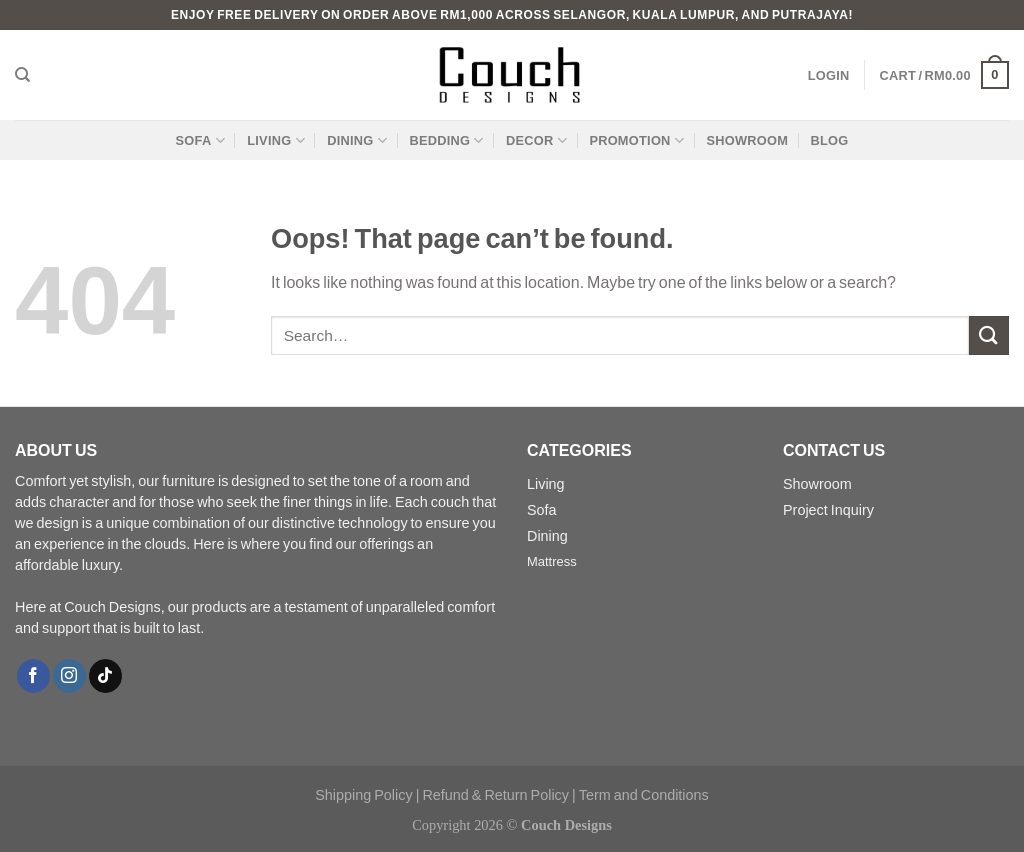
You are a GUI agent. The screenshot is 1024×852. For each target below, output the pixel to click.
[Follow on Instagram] (69, 676)
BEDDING (446, 140)
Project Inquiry (828, 509)
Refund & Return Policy (495, 794)
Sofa (542, 509)
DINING (357, 140)
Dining (547, 535)
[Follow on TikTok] (105, 676)
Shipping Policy (363, 794)
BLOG (829, 140)
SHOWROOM (747, 140)
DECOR (536, 140)
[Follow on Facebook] (33, 676)
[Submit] (989, 335)
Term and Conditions (644, 794)
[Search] (22, 75)
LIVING (276, 140)
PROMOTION (636, 140)
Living (546, 483)
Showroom (817, 483)
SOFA (200, 140)
